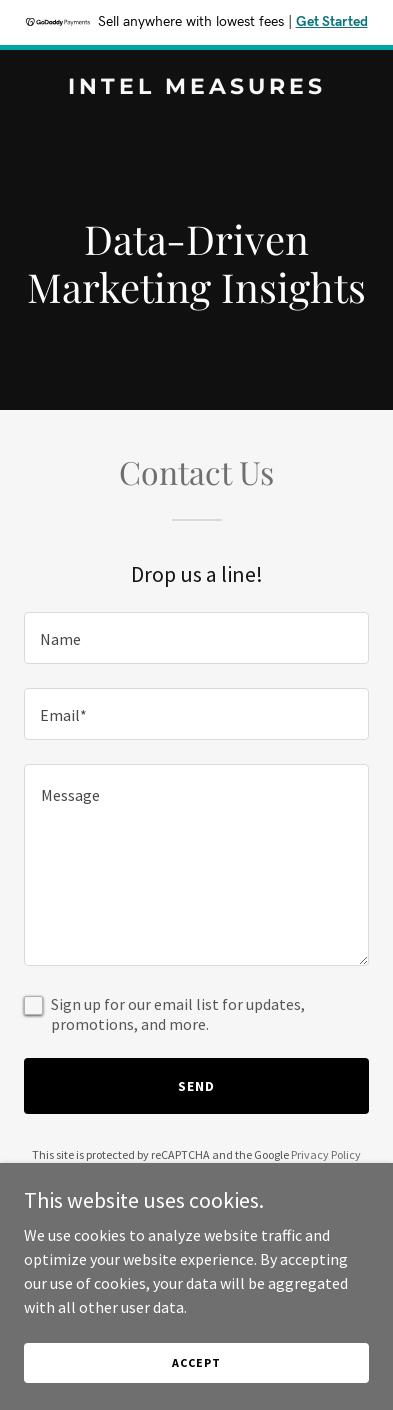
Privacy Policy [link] (326, 1154)
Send (196, 1086)
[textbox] (196, 638)
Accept (196, 1362)
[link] (196, 88)
